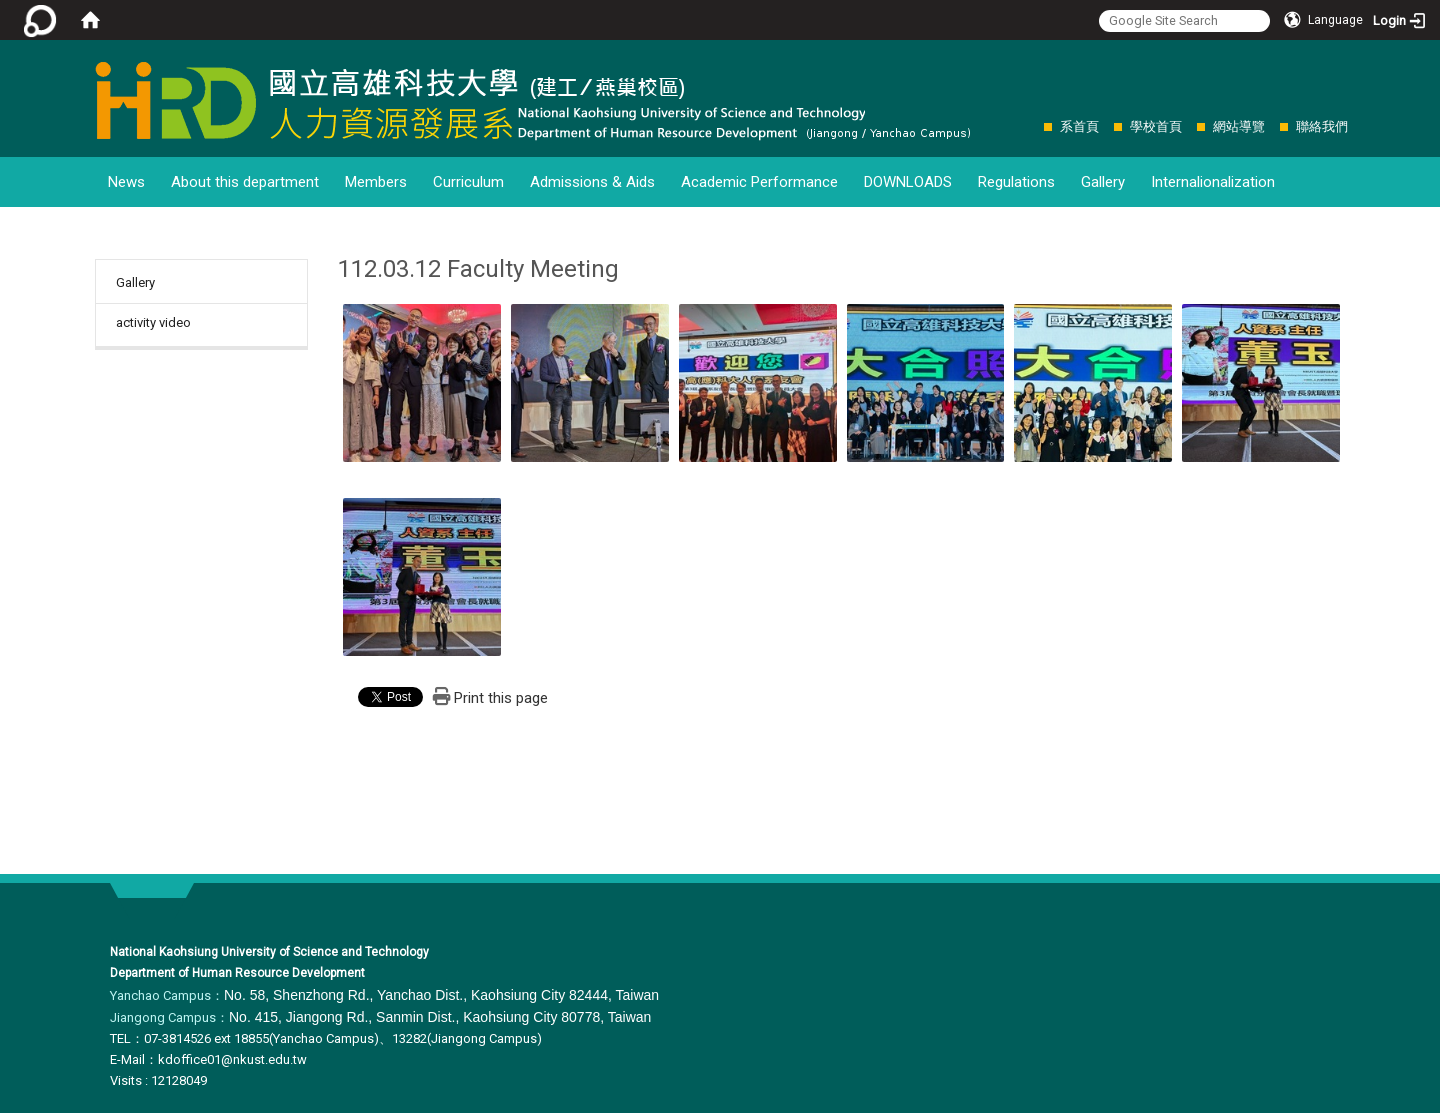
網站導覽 (1239, 126)
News (126, 182)
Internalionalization (1213, 182)
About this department (245, 182)
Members (376, 182)
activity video (153, 322)
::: (1033, 126)
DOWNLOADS (908, 182)
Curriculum (468, 182)
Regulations (1016, 182)
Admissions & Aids (592, 182)
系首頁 (1079, 126)
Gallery (1103, 182)
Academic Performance (759, 182)
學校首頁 (1156, 126)
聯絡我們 (1322, 126)
